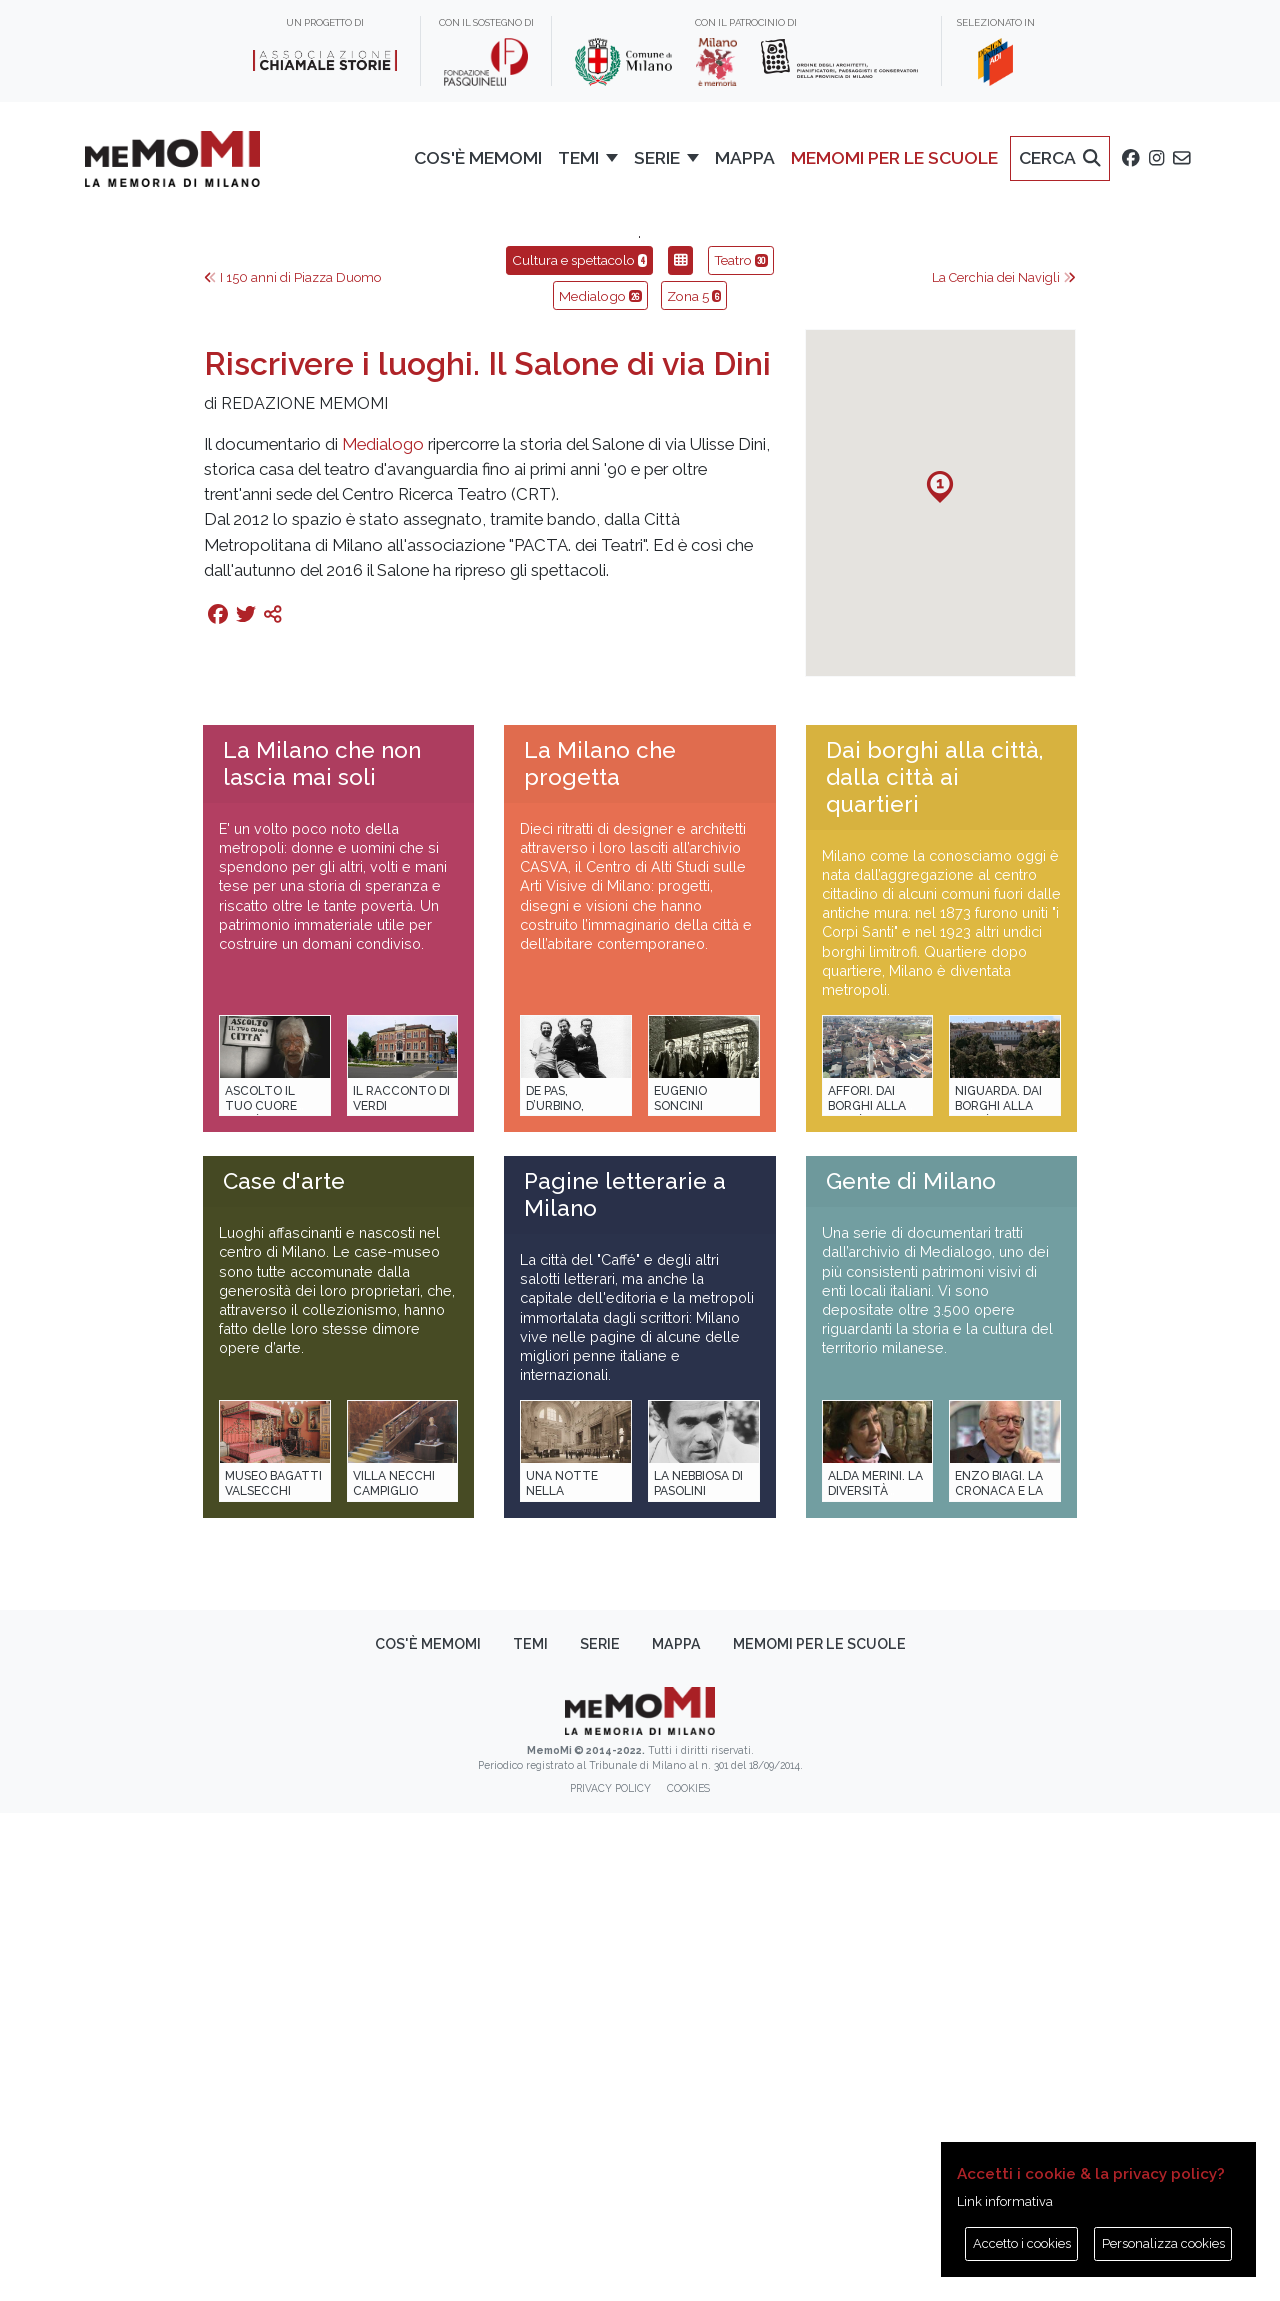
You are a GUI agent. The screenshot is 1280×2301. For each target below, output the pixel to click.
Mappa (676, 2132)
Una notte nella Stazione (562, 1979)
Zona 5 (694, 784)
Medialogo (600, 784)
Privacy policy (610, 2276)
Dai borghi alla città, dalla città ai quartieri (934, 1265)
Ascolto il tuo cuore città (261, 1594)
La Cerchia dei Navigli (1004, 765)
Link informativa (1005, 2201)
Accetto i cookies (1022, 2243)
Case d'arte (284, 1669)
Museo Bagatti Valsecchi (273, 1971)
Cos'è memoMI (428, 2132)
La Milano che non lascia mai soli (322, 1251)
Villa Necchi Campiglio (394, 1971)
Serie (600, 2132)
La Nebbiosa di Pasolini (698, 1971)
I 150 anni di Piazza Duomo (292, 765)
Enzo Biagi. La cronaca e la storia (999, 1979)
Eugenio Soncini (680, 1586)
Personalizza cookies (1163, 2243)
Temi (530, 2132)
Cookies (688, 2276)
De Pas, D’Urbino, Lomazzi (555, 1594)
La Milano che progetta (600, 1251)
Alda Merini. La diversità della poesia (875, 1979)
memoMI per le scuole (819, 2132)
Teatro (741, 748)
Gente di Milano (911, 1669)
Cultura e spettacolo (579, 748)
